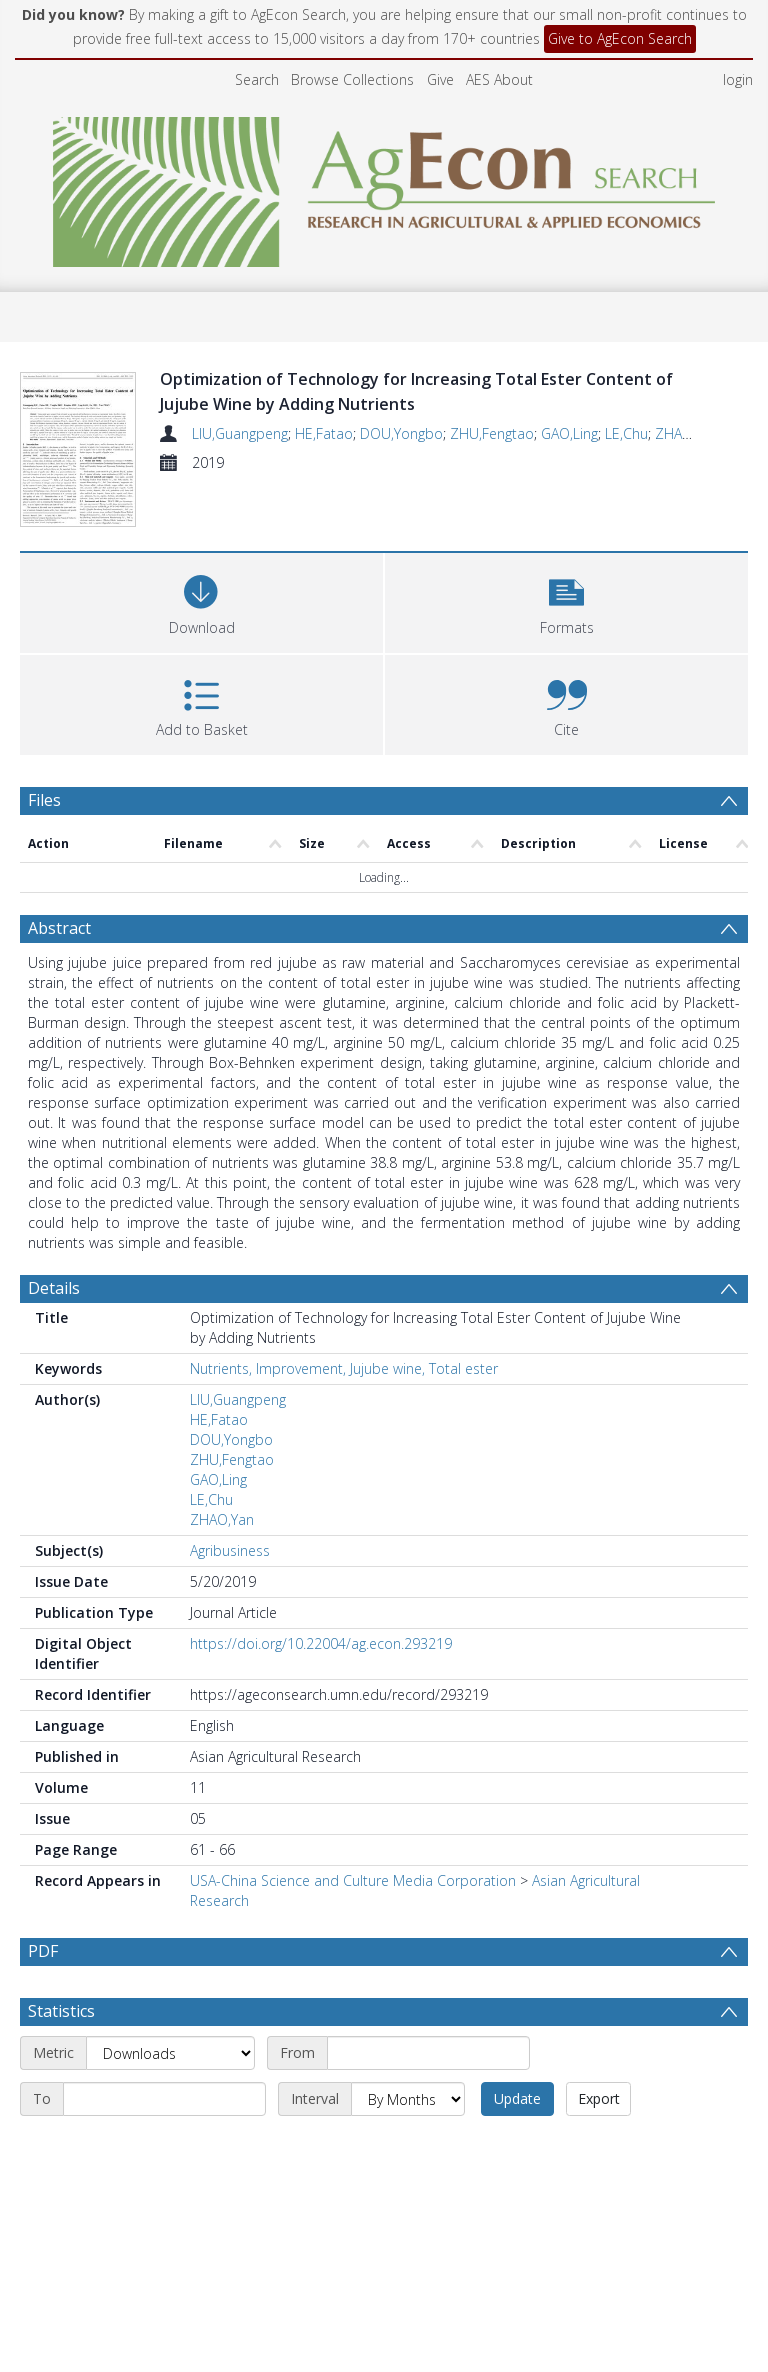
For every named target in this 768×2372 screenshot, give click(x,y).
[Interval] (408, 2051)
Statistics (61, 1963)
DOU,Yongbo (401, 433)
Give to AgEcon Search (620, 38)
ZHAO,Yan (687, 433)
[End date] (164, 2051)
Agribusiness (230, 1502)
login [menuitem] (738, 79)
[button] (566, 552)
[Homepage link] (384, 186)
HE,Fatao (324, 433)
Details (54, 1240)
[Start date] (428, 2005)
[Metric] (170, 2005)
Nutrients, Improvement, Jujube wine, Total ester (344, 1320)
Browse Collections (352, 79)
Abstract (59, 880)
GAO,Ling (569, 433)
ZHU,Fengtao (492, 433)
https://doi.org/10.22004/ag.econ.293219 (321, 1595)
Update (517, 2050)
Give (440, 79)
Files (44, 752)
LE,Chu (626, 433)
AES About (499, 79)
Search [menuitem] (257, 79)
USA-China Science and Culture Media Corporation (353, 1832)
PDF (43, 1903)
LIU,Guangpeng (240, 433)
